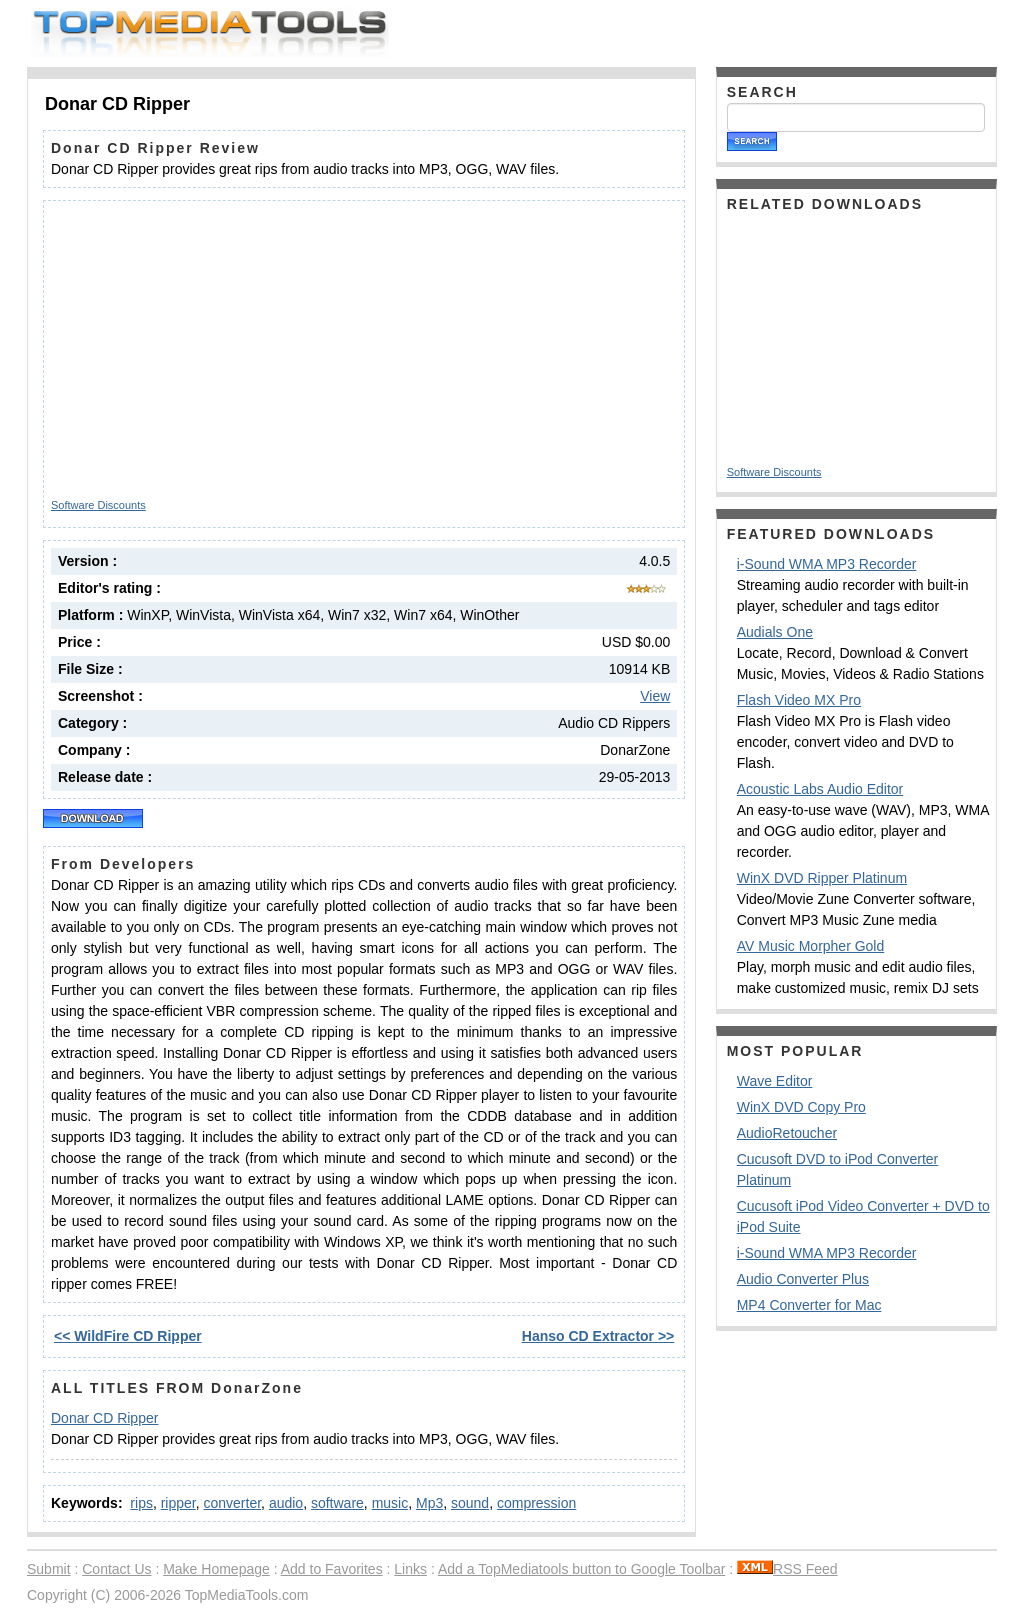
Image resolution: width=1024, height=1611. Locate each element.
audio (286, 1503)
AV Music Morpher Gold (811, 946)
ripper (178, 1503)
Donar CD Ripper (104, 1418)
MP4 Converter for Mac (809, 1305)
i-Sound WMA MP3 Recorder (827, 564)
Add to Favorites (332, 1569)
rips (141, 1503)
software (337, 1503)
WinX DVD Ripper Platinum (822, 878)
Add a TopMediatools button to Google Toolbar (581, 1569)
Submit (49, 1569)
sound (470, 1503)
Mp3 (429, 1503)
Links (410, 1569)
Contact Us (116, 1569)
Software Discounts (98, 505)
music (390, 1503)
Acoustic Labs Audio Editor (820, 789)
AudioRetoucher (787, 1133)
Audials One (775, 632)
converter (233, 1503)
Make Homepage (216, 1569)
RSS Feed (787, 1569)
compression (536, 1503)
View (655, 696)
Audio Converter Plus (803, 1279)
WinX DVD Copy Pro (801, 1107)
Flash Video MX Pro (799, 700)
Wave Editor (775, 1081)
